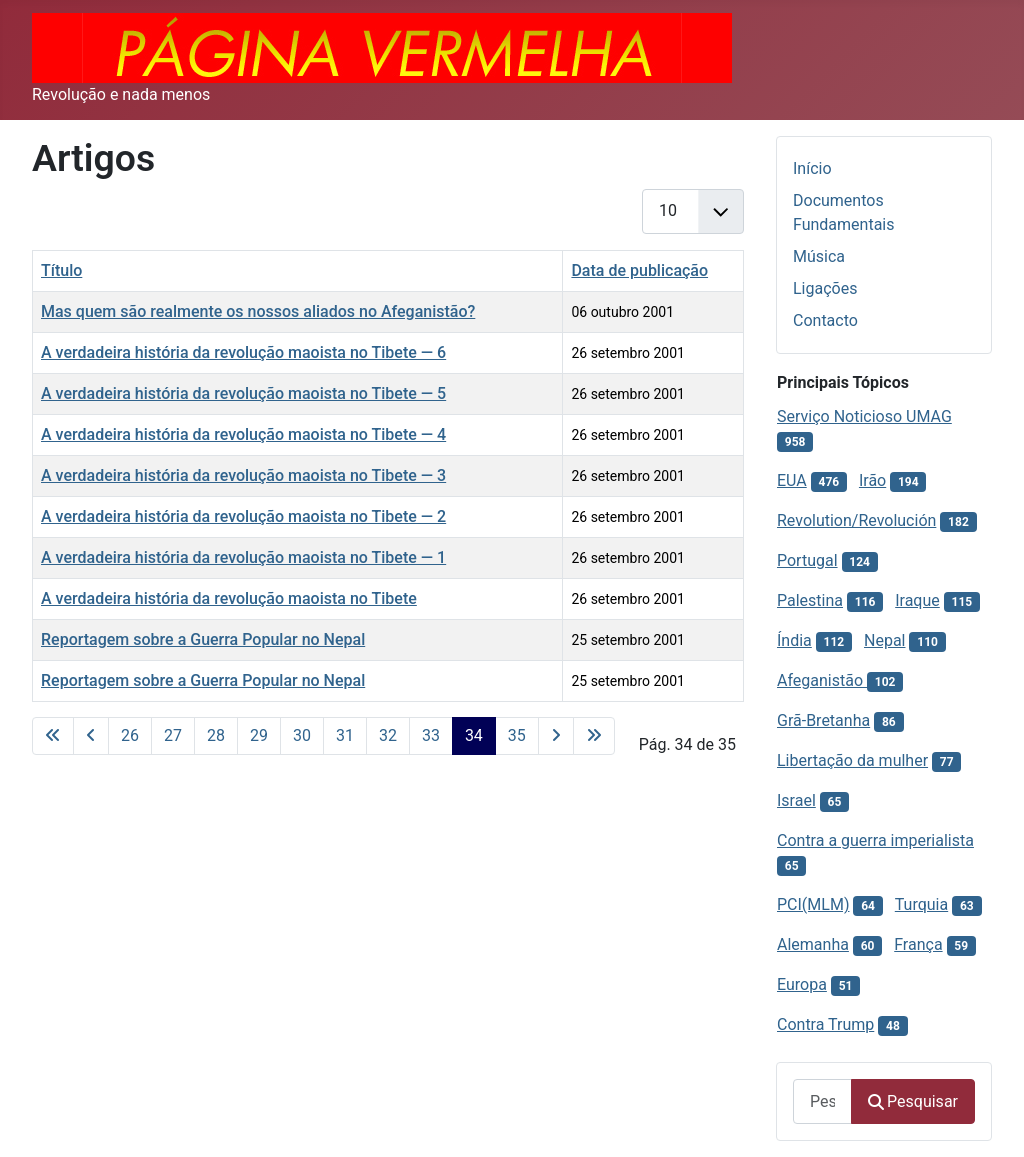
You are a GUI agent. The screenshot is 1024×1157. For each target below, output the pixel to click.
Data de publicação (639, 270)
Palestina (810, 600)
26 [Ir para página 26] (130, 735)
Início (812, 168)
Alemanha (813, 944)
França (918, 944)
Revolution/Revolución (856, 520)
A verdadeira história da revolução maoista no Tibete (229, 598)
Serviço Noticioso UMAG (864, 416)
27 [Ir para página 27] (173, 735)
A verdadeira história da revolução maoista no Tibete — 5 (243, 393)
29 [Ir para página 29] (259, 735)
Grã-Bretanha (823, 720)
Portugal (807, 560)
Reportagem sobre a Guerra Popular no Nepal (203, 639)
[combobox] (822, 1101)
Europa (802, 984)
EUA (792, 480)
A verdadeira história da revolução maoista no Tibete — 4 (243, 434)
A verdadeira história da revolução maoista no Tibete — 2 (243, 516)
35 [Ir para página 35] (517, 735)
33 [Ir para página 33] (431, 735)
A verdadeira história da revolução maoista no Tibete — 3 (243, 475)
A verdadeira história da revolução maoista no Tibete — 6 (243, 352)
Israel (796, 800)
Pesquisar (913, 1101)
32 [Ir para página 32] (388, 735)
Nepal (884, 640)
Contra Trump (825, 1024)
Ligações (825, 288)
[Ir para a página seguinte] (556, 736)
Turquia (921, 904)
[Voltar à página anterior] (91, 736)
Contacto (825, 320)
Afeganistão (822, 680)
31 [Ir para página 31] (345, 735)
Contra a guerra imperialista (875, 840)
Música (819, 256)
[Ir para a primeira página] (53, 736)
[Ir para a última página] (594, 736)
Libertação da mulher (852, 760)
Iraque (917, 600)
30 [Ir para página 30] (302, 735)
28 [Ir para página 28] (216, 735)
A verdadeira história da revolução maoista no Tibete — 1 (243, 557)
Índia (794, 640)
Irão (872, 480)
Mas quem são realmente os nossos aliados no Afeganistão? (258, 311)
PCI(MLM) (813, 904)
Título (61, 270)
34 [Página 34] (474, 735)
